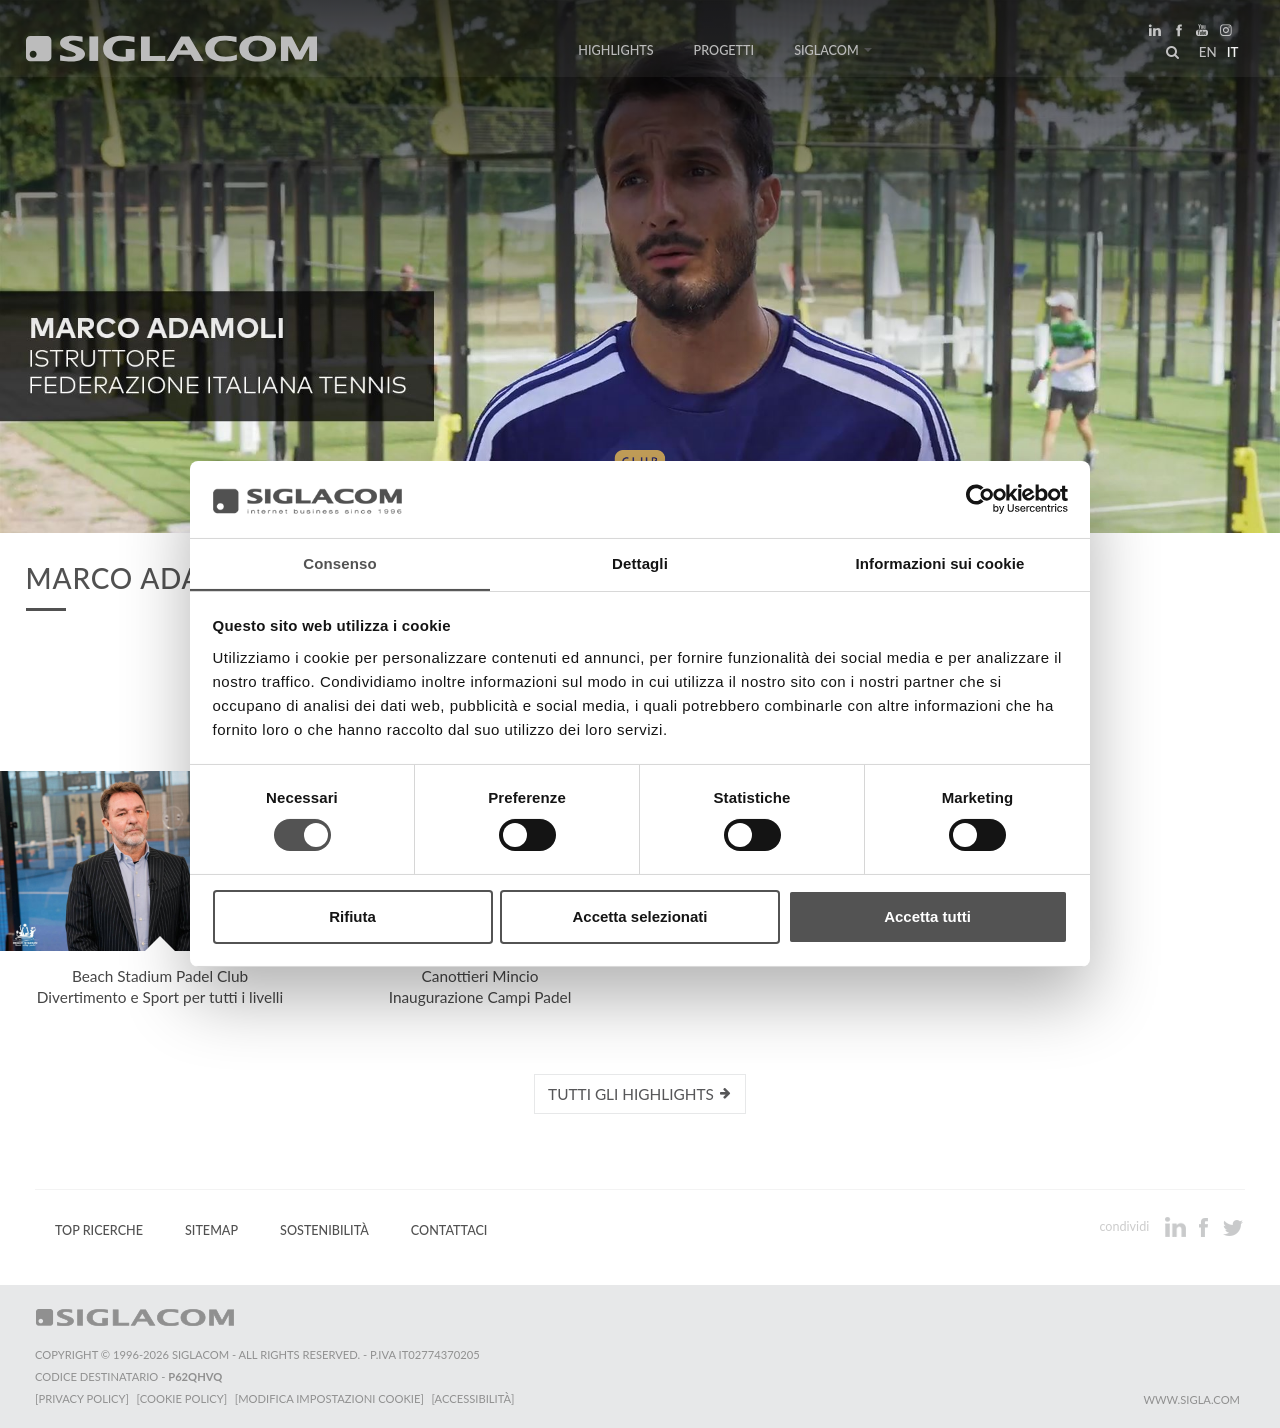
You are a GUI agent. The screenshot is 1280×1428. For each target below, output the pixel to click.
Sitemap (211, 1230)
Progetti (724, 52)
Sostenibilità (324, 1230)
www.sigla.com (1191, 1399)
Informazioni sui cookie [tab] (940, 562)
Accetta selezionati (639, 916)
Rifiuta (352, 916)
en (1206, 54)
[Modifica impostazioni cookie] (330, 1398)
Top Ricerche (99, 1230)
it (1231, 54)
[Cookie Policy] (182, 1398)
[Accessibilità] (474, 1398)
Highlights (615, 52)
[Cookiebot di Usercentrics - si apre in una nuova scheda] (980, 499)
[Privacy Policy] (82, 1398)
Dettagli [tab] (640, 562)
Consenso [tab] (339, 562)
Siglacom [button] (833, 52)
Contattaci (449, 1230)
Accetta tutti (927, 916)
